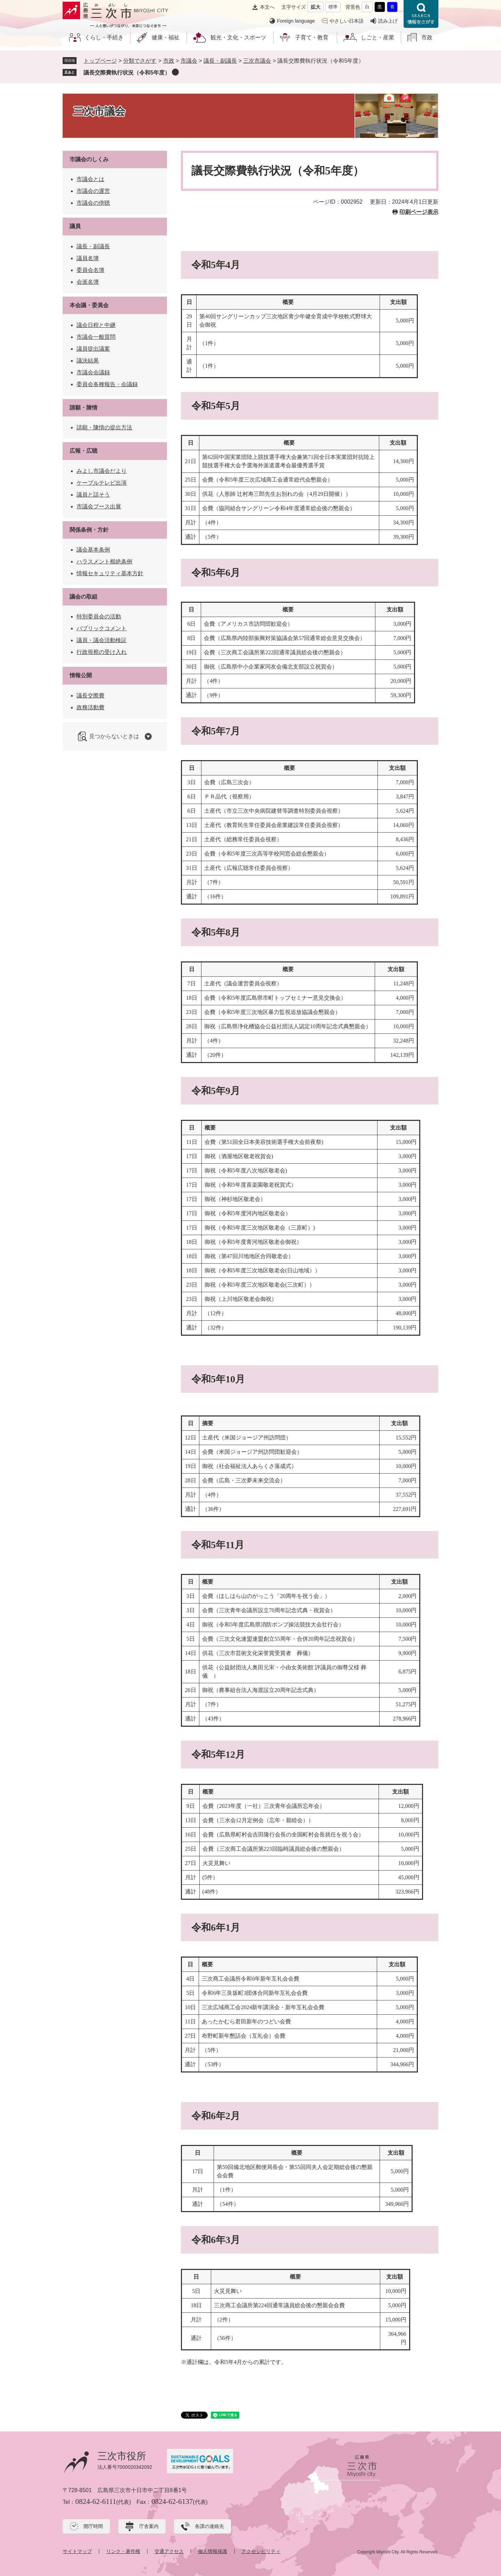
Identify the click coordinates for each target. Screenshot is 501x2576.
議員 (75, 226)
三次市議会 (257, 61)
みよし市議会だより (102, 471)
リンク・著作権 (123, 2551)
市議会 (189, 61)
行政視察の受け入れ (102, 652)
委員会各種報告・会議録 (107, 384)
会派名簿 (88, 282)
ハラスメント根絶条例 (104, 561)
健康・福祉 (166, 37)
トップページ (100, 61)
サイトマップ (77, 2551)
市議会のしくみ (89, 159)
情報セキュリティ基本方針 (110, 573)
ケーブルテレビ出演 (102, 483)
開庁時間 (93, 2526)
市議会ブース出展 (99, 506)
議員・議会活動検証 (102, 640)
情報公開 (81, 675)
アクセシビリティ (260, 2551)
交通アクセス (169, 2551)
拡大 (315, 7)
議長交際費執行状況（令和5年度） (127, 73)
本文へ (267, 7)
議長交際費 (90, 695)
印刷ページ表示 (418, 212)
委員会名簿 (90, 270)
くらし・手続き (104, 37)
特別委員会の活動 (99, 616)
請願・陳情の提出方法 (104, 427)
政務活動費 (90, 707)
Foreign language (296, 21)
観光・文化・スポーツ (238, 37)
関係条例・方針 (89, 530)
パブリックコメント (102, 628)
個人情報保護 (212, 2551)
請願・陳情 (83, 408)
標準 (332, 6)
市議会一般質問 (96, 337)
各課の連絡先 (209, 2526)
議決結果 (88, 361)
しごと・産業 (377, 37)
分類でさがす (140, 61)
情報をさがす (421, 14)
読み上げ (388, 21)
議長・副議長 (220, 61)
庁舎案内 (149, 2526)
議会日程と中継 (96, 325)
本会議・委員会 (89, 305)
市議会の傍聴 (93, 203)
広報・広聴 (83, 451)
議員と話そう (93, 495)
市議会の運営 (93, 191)
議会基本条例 (93, 550)
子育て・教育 (311, 37)
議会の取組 (83, 597)
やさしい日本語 (346, 21)
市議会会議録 (93, 372)
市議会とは (90, 179)
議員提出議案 (93, 349)
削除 (175, 72)
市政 (426, 37)
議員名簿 (88, 258)
